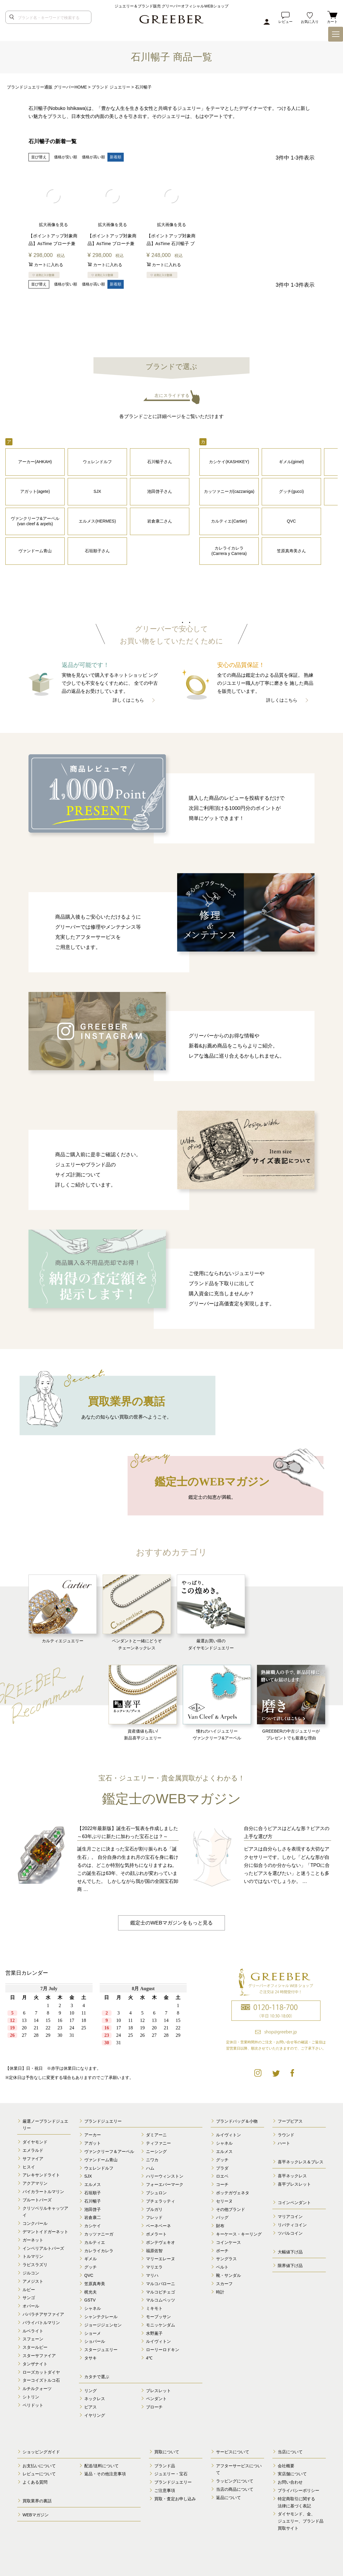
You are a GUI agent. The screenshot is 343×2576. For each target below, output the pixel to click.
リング (90, 2390)
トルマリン (33, 2256)
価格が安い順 (65, 157)
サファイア (33, 2158)
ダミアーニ (156, 2134)
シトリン (31, 2396)
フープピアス (290, 2120)
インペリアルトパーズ (43, 2248)
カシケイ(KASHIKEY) (229, 461)
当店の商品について (234, 2489)
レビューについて (39, 2473)
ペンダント (156, 2398)
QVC (291, 520)
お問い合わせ (290, 2482)
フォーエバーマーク (164, 2184)
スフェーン (33, 2339)
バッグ (222, 2217)
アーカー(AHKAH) (35, 461)
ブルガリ (154, 2209)
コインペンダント (294, 2202)
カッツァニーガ (98, 2234)
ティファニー (158, 2143)
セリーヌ (224, 2201)
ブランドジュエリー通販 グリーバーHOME (47, 87)
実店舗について (292, 2473)
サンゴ (29, 2297)
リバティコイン (292, 2224)
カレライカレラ (98, 2250)
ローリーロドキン (162, 2349)
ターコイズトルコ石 (41, 2380)
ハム (150, 2167)
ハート (284, 2143)
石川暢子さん (159, 461)
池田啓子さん (159, 491)
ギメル (90, 2258)
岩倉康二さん (159, 520)
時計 (220, 2291)
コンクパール (35, 2223)
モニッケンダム (160, 2325)
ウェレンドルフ (97, 461)
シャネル (92, 2308)
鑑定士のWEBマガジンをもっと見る (171, 1922)
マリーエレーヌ (160, 2258)
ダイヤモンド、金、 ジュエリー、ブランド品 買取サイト (300, 2521)
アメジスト (33, 2281)
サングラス (226, 2258)
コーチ (222, 2184)
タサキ (90, 2358)
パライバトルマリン (41, 2322)
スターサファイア (39, 2355)
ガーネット (33, 2240)
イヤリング (94, 2415)
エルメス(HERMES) (97, 520)
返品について (228, 2497)
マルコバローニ (160, 2283)
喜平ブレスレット (294, 2183)
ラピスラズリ (35, 2264)
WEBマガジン (36, 2514)
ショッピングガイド (41, 2451)
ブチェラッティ (160, 2201)
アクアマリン (35, 2183)
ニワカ (152, 2159)
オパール (31, 2306)
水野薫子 (154, 2333)
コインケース (228, 2242)
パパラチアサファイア (43, 2314)
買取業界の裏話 (37, 2500)
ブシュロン (156, 2192)
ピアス (90, 2407)
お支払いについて (39, 2465)
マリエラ (154, 2267)
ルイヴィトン (158, 2341)
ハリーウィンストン (164, 2176)
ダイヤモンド (35, 2142)
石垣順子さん (97, 550)
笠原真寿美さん (291, 550)
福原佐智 (154, 2250)
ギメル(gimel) (291, 461)
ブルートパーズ (37, 2200)
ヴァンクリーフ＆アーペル (109, 2151)
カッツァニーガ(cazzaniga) (229, 491)
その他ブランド (230, 2209)
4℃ (149, 2358)
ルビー (29, 2289)
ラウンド (286, 2134)
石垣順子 (92, 2192)
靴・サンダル (228, 2275)
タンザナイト (35, 2364)
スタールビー (35, 2347)
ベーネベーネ (158, 2225)
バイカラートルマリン (43, 2191)
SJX (97, 491)
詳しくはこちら (128, 699)
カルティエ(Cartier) (229, 520)
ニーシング (156, 2151)
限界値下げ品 (290, 2265)
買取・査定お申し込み (175, 2498)
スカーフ (224, 2283)
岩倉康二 (92, 2217)
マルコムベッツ (160, 2300)
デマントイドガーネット (45, 2231)
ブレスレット (158, 2390)
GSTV (90, 2300)
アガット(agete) (35, 491)
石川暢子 (92, 2201)
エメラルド (33, 2150)
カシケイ (92, 2225)
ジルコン (31, 2273)
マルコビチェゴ (160, 2291)
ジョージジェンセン (103, 2325)
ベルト (222, 2267)
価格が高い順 (93, 157)
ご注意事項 (164, 2490)
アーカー (92, 2134)
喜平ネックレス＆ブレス (300, 2161)
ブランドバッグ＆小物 (237, 2120)
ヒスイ (29, 2166)
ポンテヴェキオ (160, 2242)
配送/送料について (101, 2465)
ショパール (94, 2341)
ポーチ (222, 2250)
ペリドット (33, 2405)
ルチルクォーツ (37, 2388)
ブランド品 (164, 2465)
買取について (166, 2451)
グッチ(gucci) (291, 491)
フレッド (154, 2217)
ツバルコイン (290, 2233)
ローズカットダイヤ (41, 2372)
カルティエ (94, 2242)
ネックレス (94, 2398)
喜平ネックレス (292, 2175)
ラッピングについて (234, 2481)
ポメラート (156, 2234)
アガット (92, 2143)
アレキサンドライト (41, 2175)
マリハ (152, 2275)
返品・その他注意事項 (105, 2473)
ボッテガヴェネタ (232, 2192)
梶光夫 (90, 2291)
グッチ (90, 2267)
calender (97, 2019)
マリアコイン (290, 2216)
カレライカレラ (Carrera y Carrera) (229, 550)
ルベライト (33, 2330)
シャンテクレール (100, 2316)
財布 (220, 2225)
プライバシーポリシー (298, 2490)
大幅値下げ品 (290, 2251)
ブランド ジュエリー (111, 87)
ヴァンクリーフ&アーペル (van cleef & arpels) (35, 521)
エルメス (92, 2184)
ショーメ (92, 2333)
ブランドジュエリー (103, 2120)
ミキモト (154, 2308)
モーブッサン (158, 2316)
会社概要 (286, 2465)
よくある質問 (35, 2482)
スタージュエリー (100, 2349)
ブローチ (154, 2407)
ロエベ (222, 2176)
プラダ (222, 2167)
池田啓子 (92, 2209)
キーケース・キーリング (239, 2234)
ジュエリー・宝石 (171, 2473)
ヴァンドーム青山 (35, 550)
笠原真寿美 (94, 2283)
